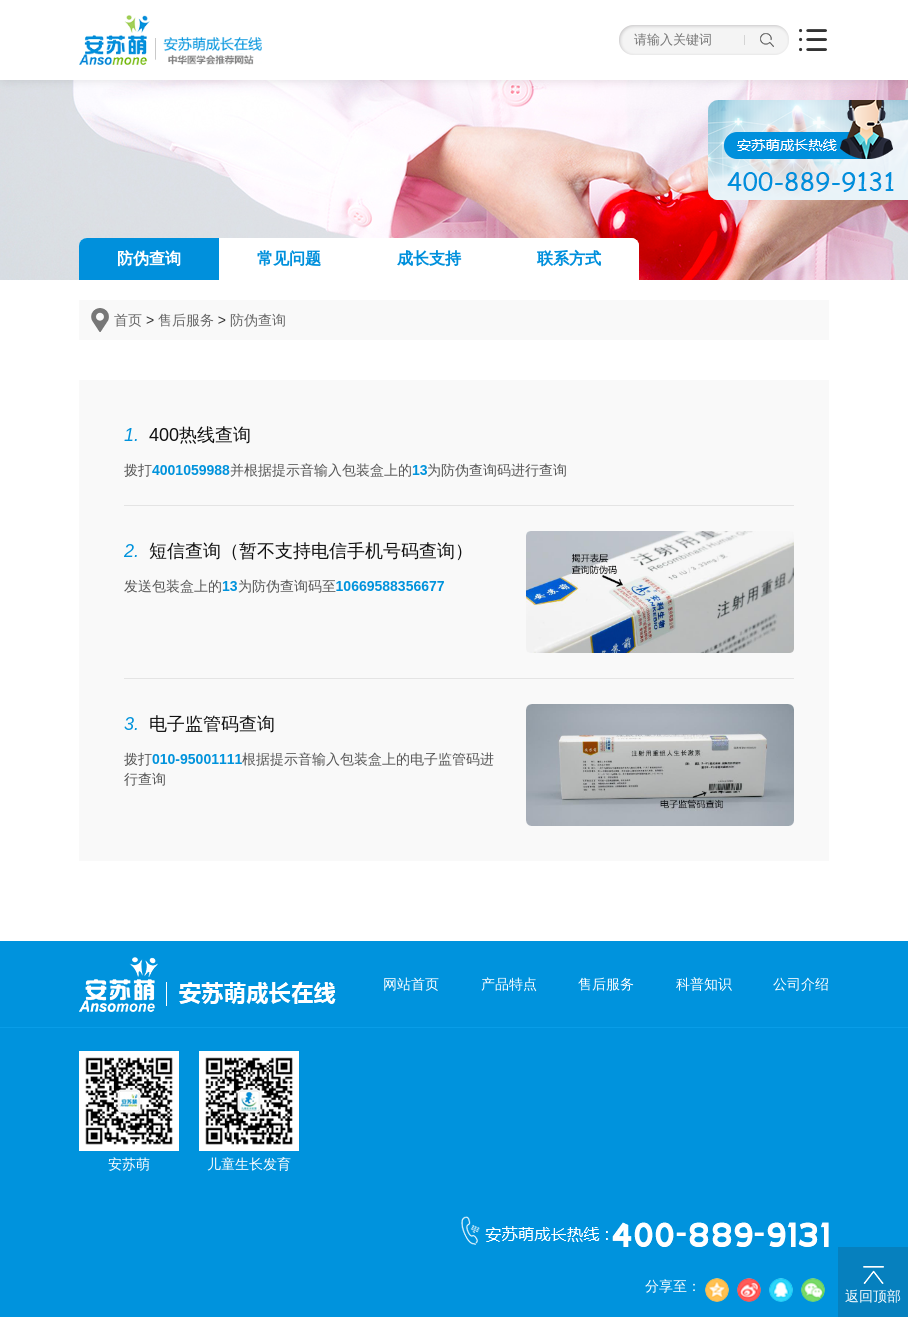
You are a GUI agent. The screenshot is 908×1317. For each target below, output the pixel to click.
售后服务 (186, 320)
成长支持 (429, 258)
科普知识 (704, 984)
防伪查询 (149, 258)
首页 (128, 320)
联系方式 (569, 258)
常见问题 (289, 258)
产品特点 (509, 984)
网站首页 (411, 984)
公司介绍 (801, 984)
